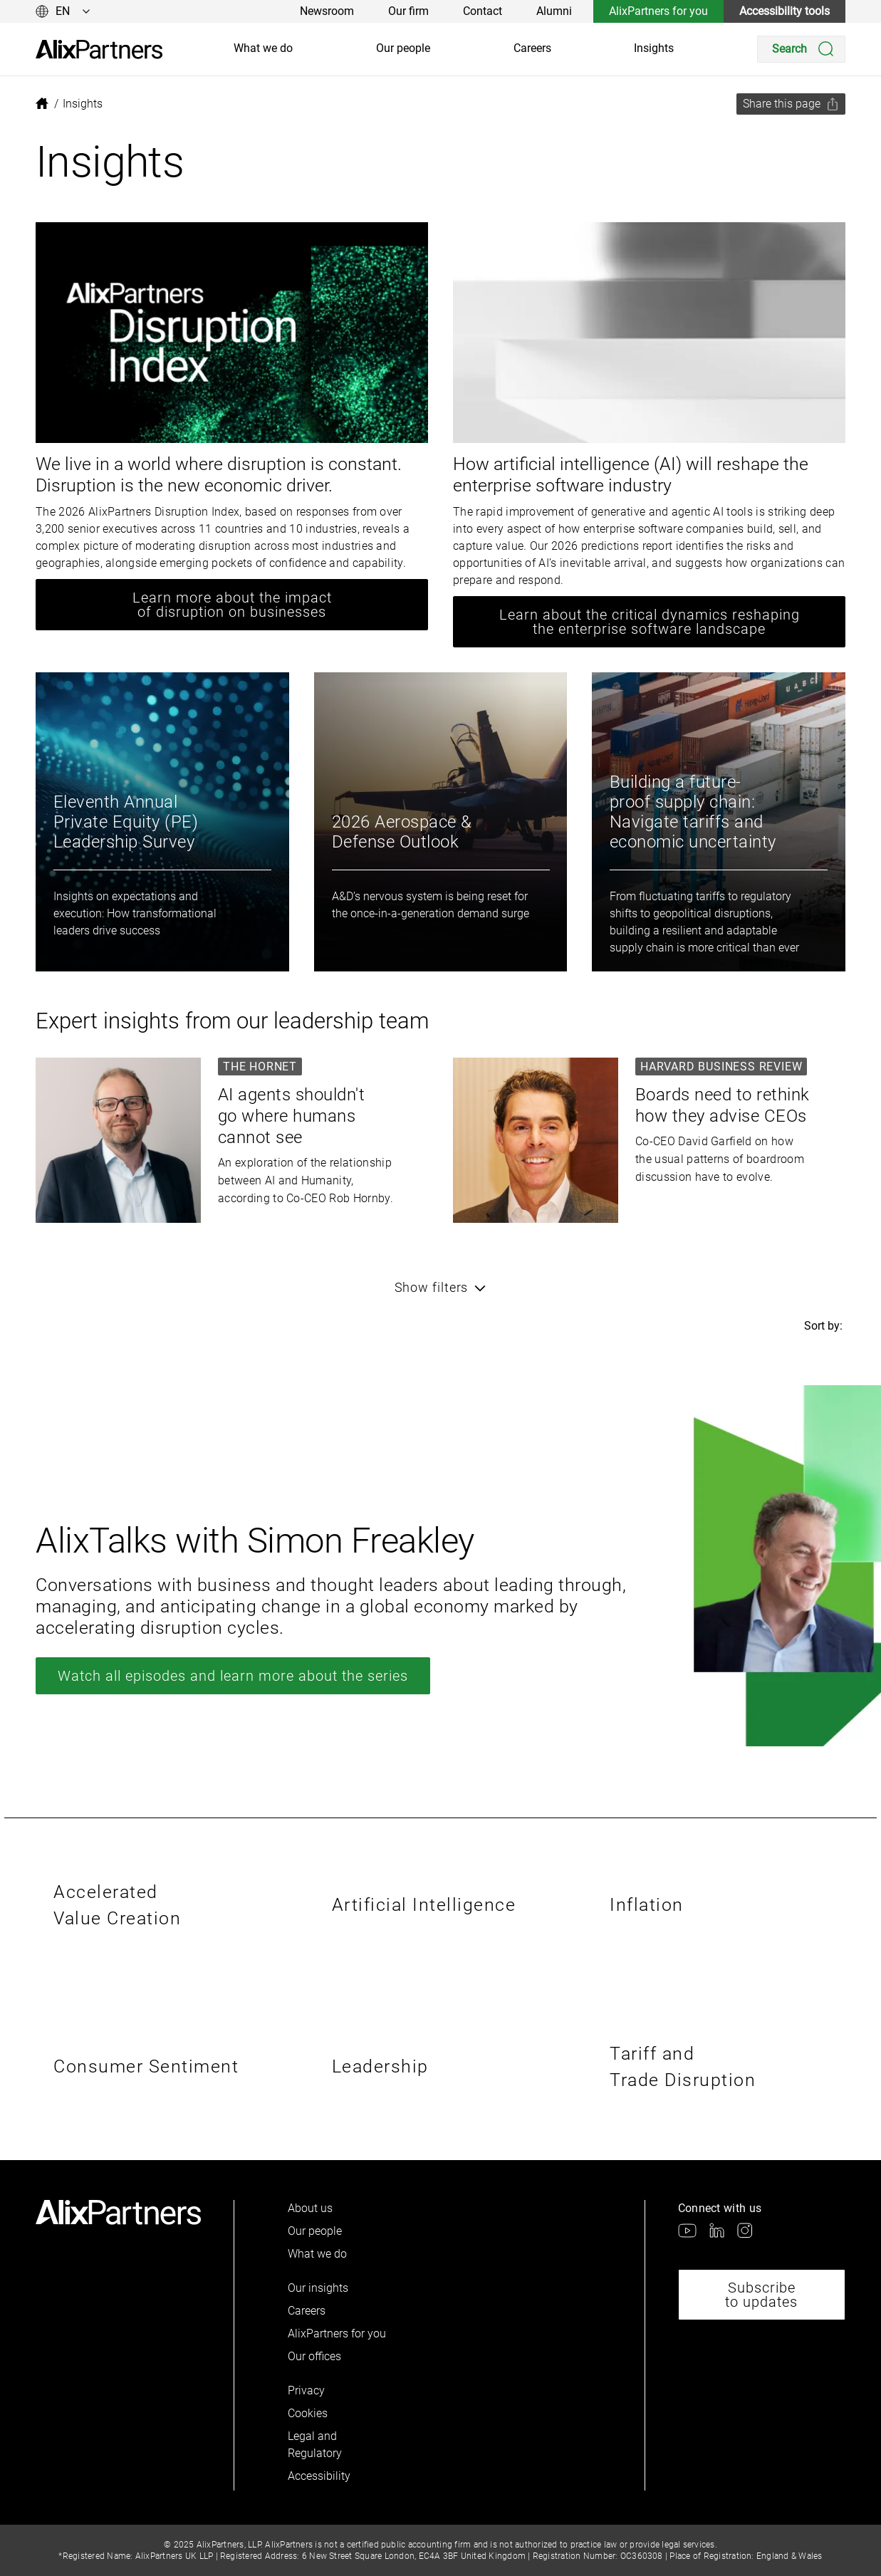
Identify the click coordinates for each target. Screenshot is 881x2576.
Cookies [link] (308, 2413)
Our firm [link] (408, 11)
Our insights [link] (318, 2288)
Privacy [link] (306, 2390)
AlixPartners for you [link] (658, 11)
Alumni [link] (554, 11)
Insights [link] (654, 48)
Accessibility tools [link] (784, 11)
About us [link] (310, 2208)
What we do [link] (263, 48)
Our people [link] (403, 48)
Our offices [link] (314, 2356)
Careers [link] (532, 48)
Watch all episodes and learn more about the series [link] (233, 1675)
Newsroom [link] (327, 11)
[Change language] (63, 11)
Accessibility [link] (319, 2476)
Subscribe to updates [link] (761, 2294)
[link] (99, 49)
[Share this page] (791, 104)
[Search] (801, 49)
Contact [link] (482, 11)
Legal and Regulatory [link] (315, 2444)
